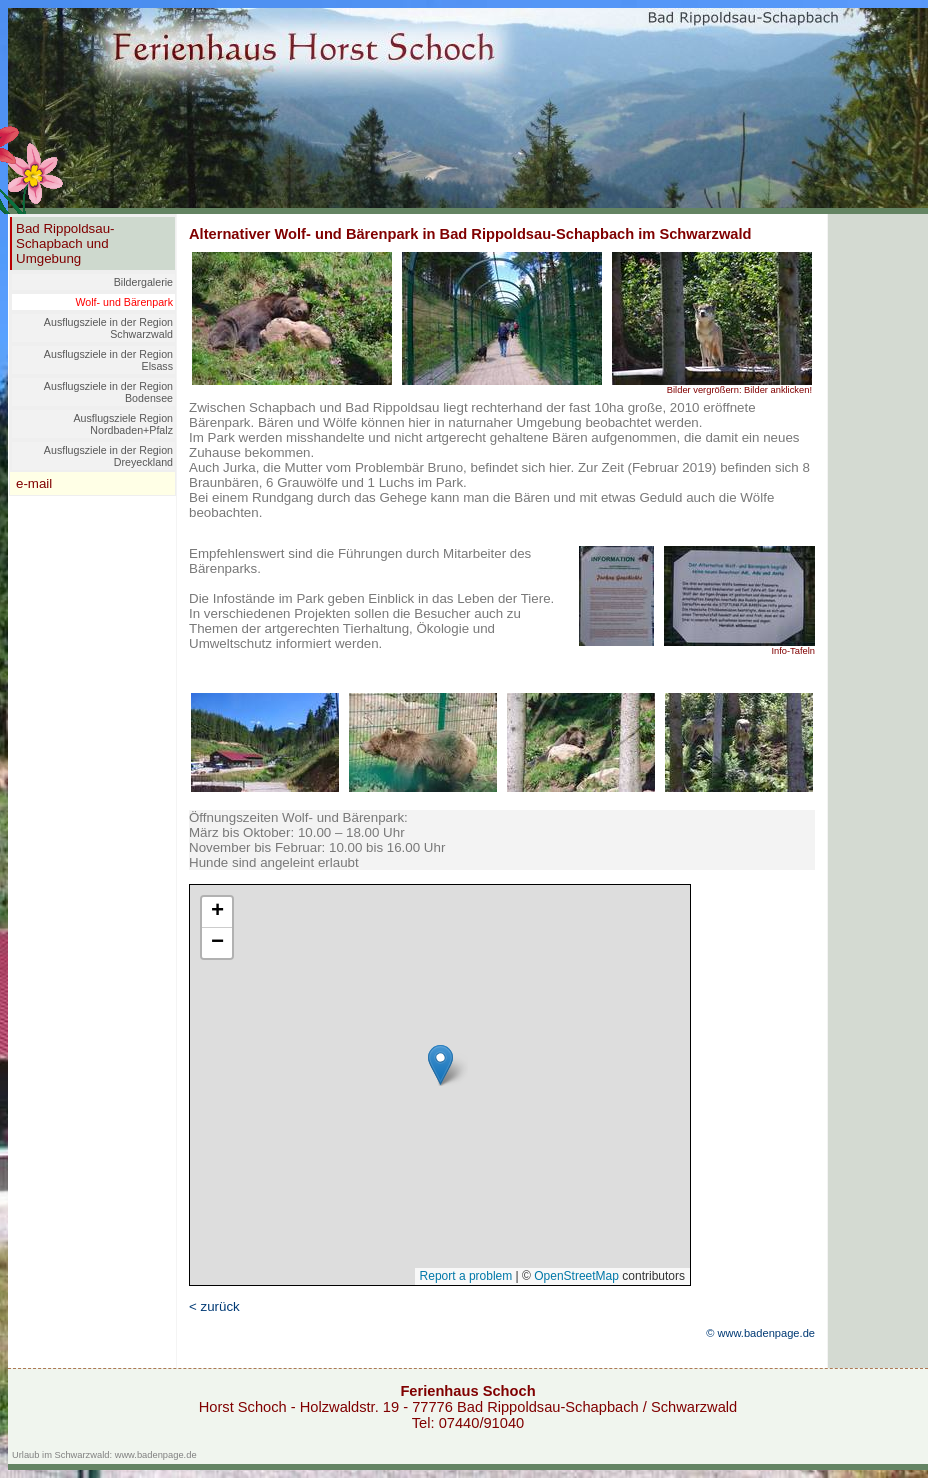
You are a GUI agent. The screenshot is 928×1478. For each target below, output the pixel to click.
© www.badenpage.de (760, 1333)
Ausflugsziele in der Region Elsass (108, 360)
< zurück (214, 1306)
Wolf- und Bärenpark (124, 302)
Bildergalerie (143, 282)
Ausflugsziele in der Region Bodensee (108, 392)
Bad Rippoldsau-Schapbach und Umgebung (65, 243)
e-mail (34, 483)
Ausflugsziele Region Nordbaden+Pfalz (123, 424)
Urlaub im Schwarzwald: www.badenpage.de (104, 1455)
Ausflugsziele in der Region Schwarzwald (108, 328)
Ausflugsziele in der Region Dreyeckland (108, 456)
